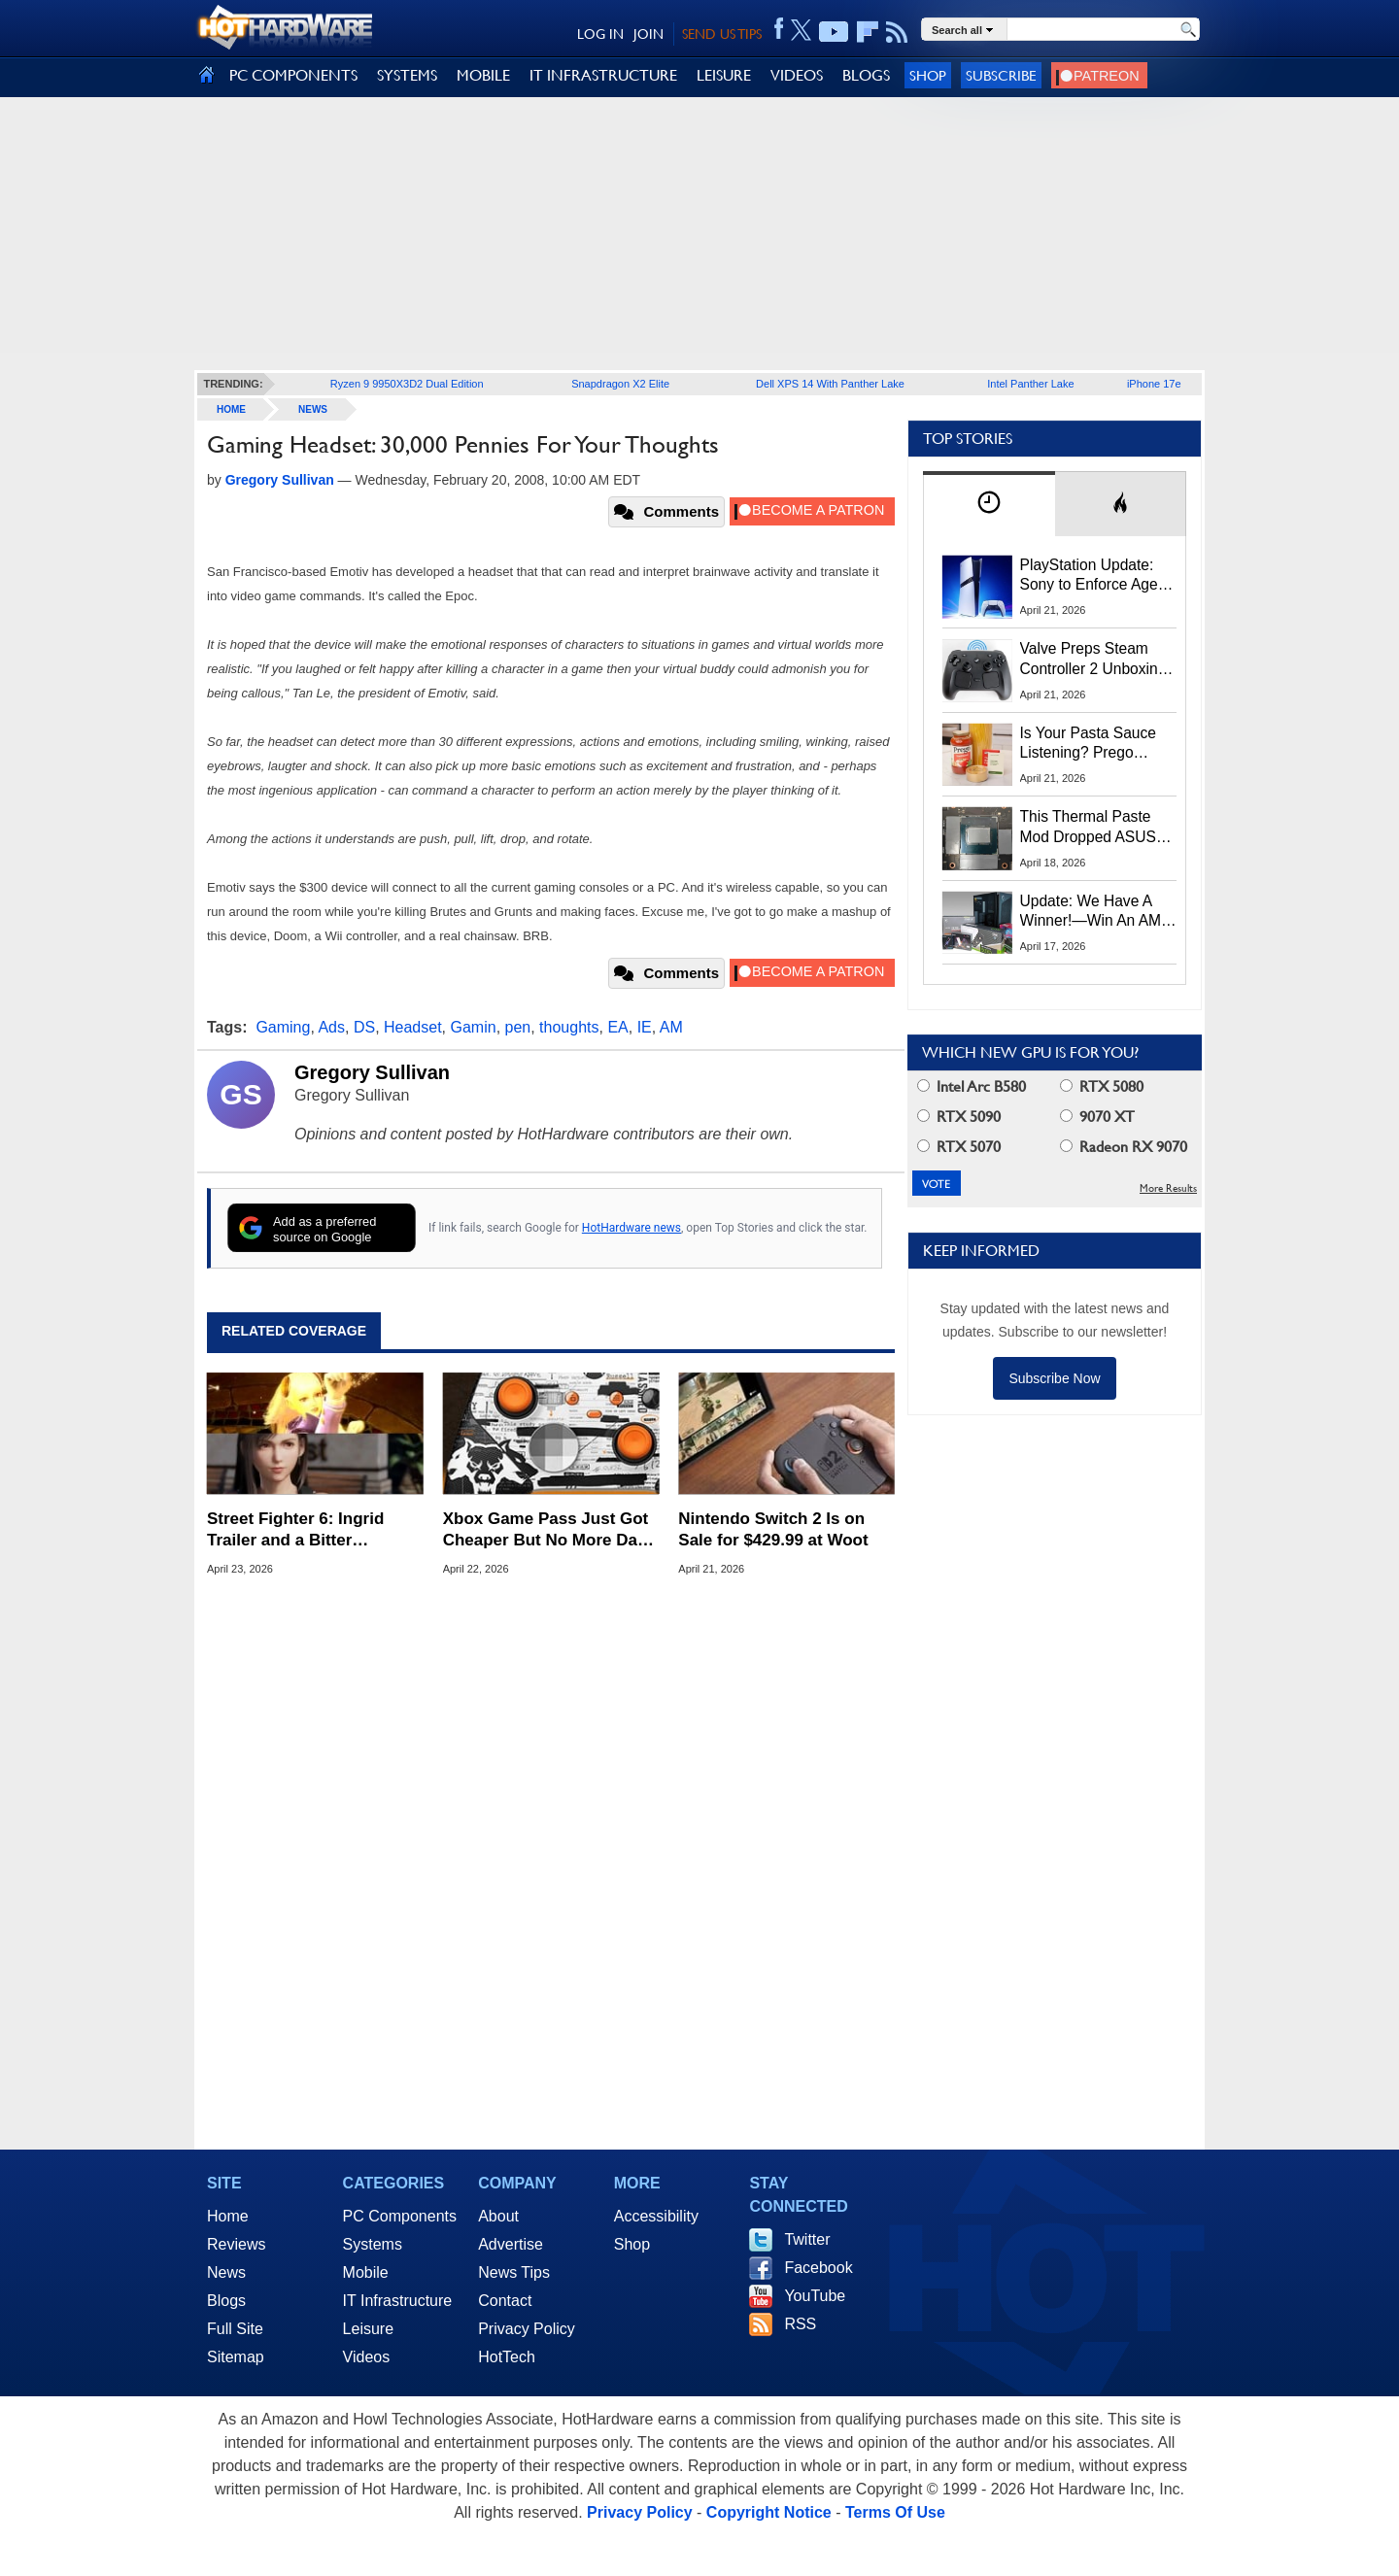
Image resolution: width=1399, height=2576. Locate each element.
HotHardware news (631, 1228)
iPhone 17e (1154, 384)
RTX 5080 (1101, 1086)
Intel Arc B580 (971, 1086)
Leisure (368, 2329)
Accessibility (656, 2216)
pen (518, 1027)
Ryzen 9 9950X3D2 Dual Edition (407, 384)
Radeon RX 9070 (1123, 1146)
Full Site (235, 2329)
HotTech (506, 2357)
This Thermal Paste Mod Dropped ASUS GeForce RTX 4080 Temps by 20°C (1088, 827)
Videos (367, 2357)
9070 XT (1097, 1116)
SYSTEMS (407, 75)
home (231, 409)
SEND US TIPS (722, 34)
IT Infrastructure (398, 2300)
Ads (331, 1027)
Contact (504, 2300)
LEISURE (724, 75)
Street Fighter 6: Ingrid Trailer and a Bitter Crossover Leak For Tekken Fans (315, 1530)
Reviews (236, 2244)
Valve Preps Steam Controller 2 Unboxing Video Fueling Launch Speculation (1093, 659)
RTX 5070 (959, 1146)
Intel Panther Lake (1030, 384)
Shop (927, 75)
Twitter (807, 2239)
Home (228, 2216)
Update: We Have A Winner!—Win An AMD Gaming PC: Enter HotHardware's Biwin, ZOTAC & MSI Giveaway (1096, 912)
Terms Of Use (895, 2512)
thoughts (568, 1027)
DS (364, 1027)
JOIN (648, 34)
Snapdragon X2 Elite (620, 384)
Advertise (510, 2244)
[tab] (989, 503)
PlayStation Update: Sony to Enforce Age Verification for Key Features (1089, 576)
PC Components (400, 2216)
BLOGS (866, 75)
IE (644, 1027)
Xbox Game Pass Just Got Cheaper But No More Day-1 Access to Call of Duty (547, 1530)
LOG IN (600, 34)
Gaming (283, 1027)
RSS (800, 2324)
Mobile (366, 2272)
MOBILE (483, 75)
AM (671, 1027)
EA (617, 1027)
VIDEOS (796, 75)
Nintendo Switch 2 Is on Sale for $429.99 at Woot (773, 1529)
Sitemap (235, 2357)
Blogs (226, 2300)
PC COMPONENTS (293, 75)
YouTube (814, 2296)
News (312, 409)
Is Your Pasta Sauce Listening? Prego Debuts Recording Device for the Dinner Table (1091, 744)
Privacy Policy (526, 2329)
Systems (372, 2244)
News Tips (514, 2272)
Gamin (473, 1027)
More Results (1168, 1188)
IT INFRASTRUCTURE (603, 75)
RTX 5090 (959, 1116)
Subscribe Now (1054, 1378)
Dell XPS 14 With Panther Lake (830, 384)
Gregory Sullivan (372, 1072)
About (498, 2216)
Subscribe (1001, 75)
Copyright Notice (769, 2512)
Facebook (818, 2267)
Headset (413, 1027)
